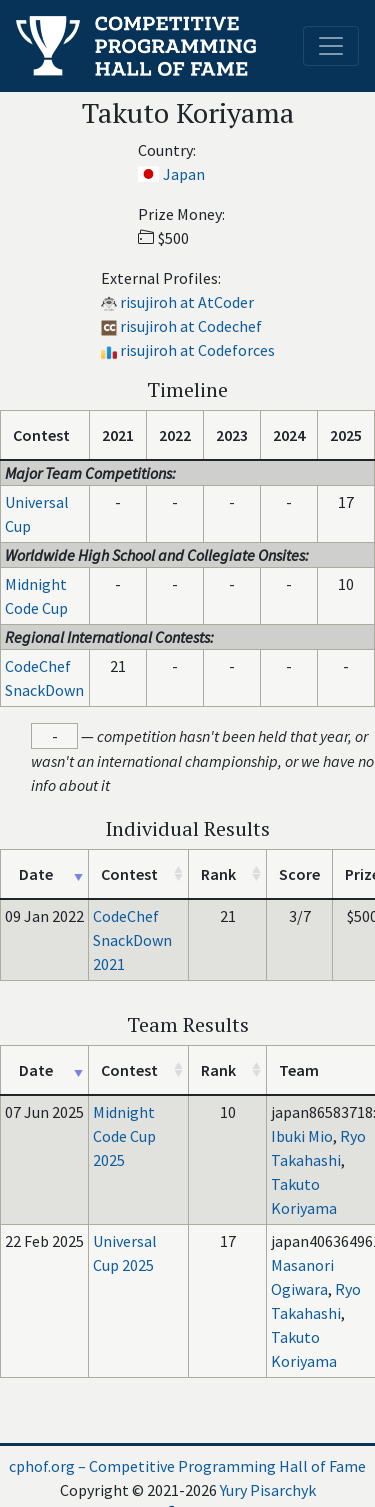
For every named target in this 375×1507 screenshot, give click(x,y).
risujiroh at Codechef (191, 326)
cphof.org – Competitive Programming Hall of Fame (187, 1466)
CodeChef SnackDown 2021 (132, 940)
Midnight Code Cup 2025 (124, 1136)
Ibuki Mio (302, 1136)
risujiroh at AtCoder (187, 302)
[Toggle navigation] (331, 46)
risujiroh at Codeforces (197, 350)
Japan (184, 174)
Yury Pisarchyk (268, 1490)
